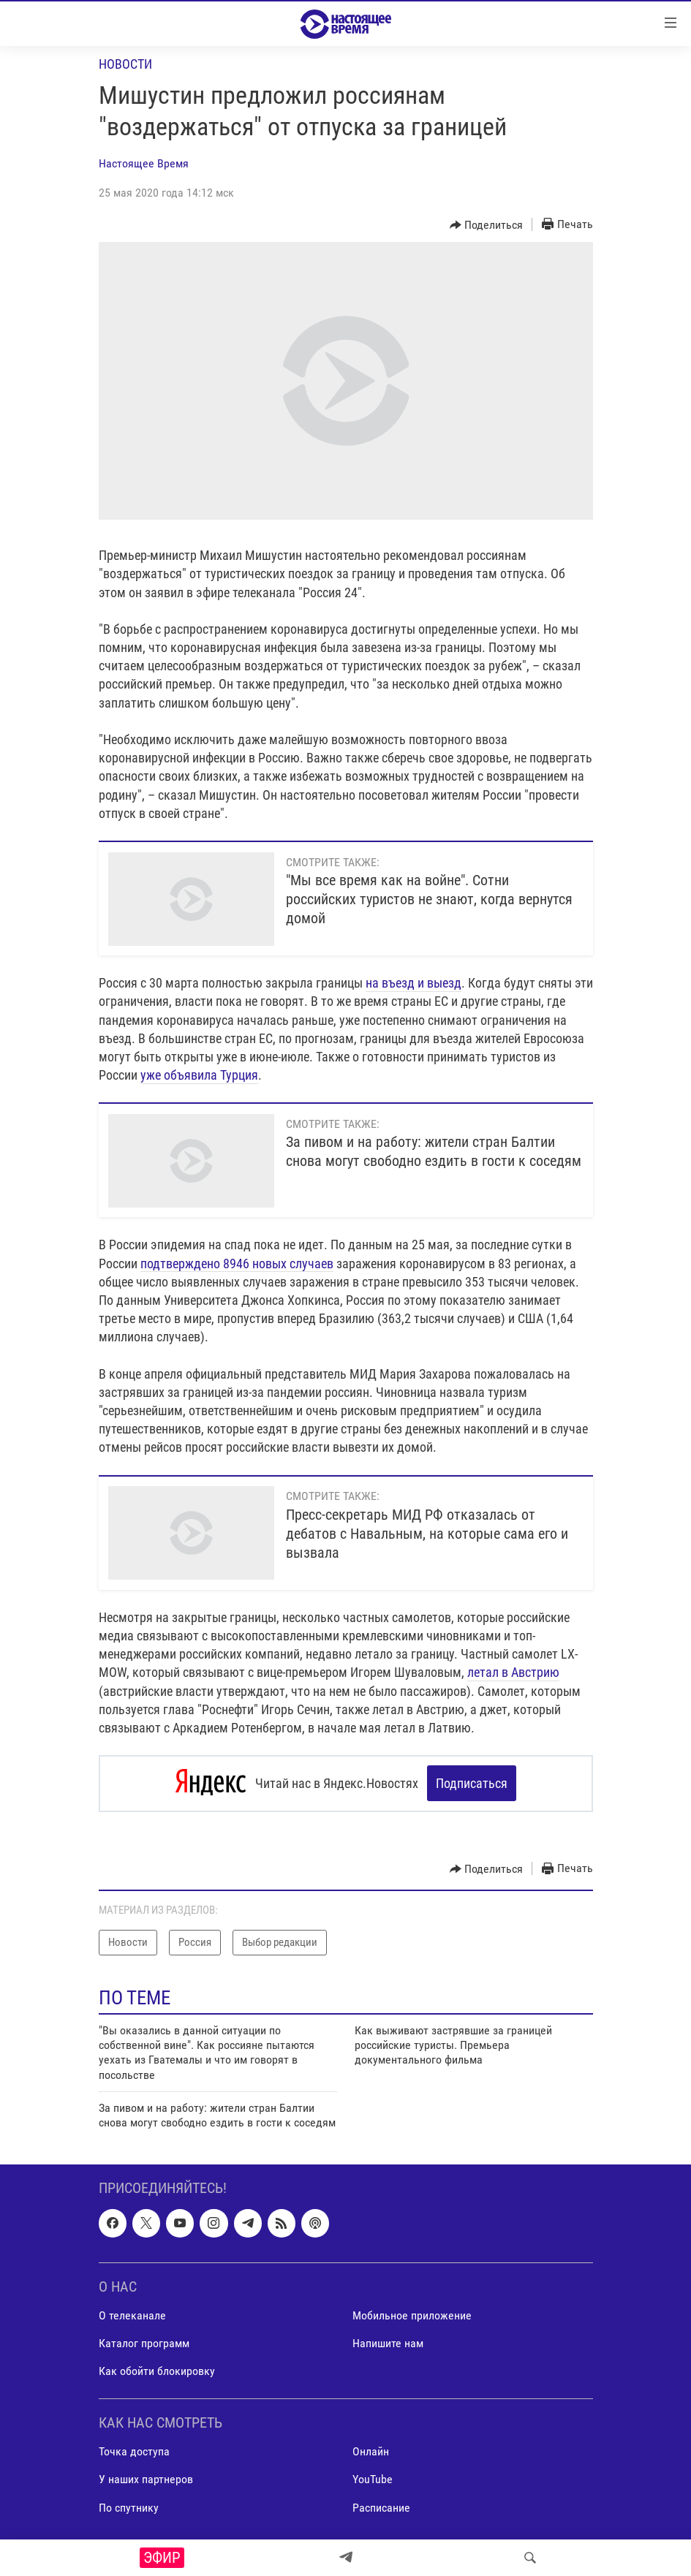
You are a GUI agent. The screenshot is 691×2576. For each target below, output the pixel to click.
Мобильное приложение (412, 2315)
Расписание (381, 2507)
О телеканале (132, 2315)
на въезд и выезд (413, 982)
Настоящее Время (144, 163)
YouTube (372, 2479)
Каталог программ (144, 2343)
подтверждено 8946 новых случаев (236, 1263)
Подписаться (471, 1783)
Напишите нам (387, 2343)
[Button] (487, 225)
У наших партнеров (146, 2479)
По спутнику (129, 2507)
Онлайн (370, 2451)
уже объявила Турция (199, 1075)
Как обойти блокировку (157, 2371)
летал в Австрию (513, 1672)
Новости (125, 64)
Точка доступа (134, 2451)
